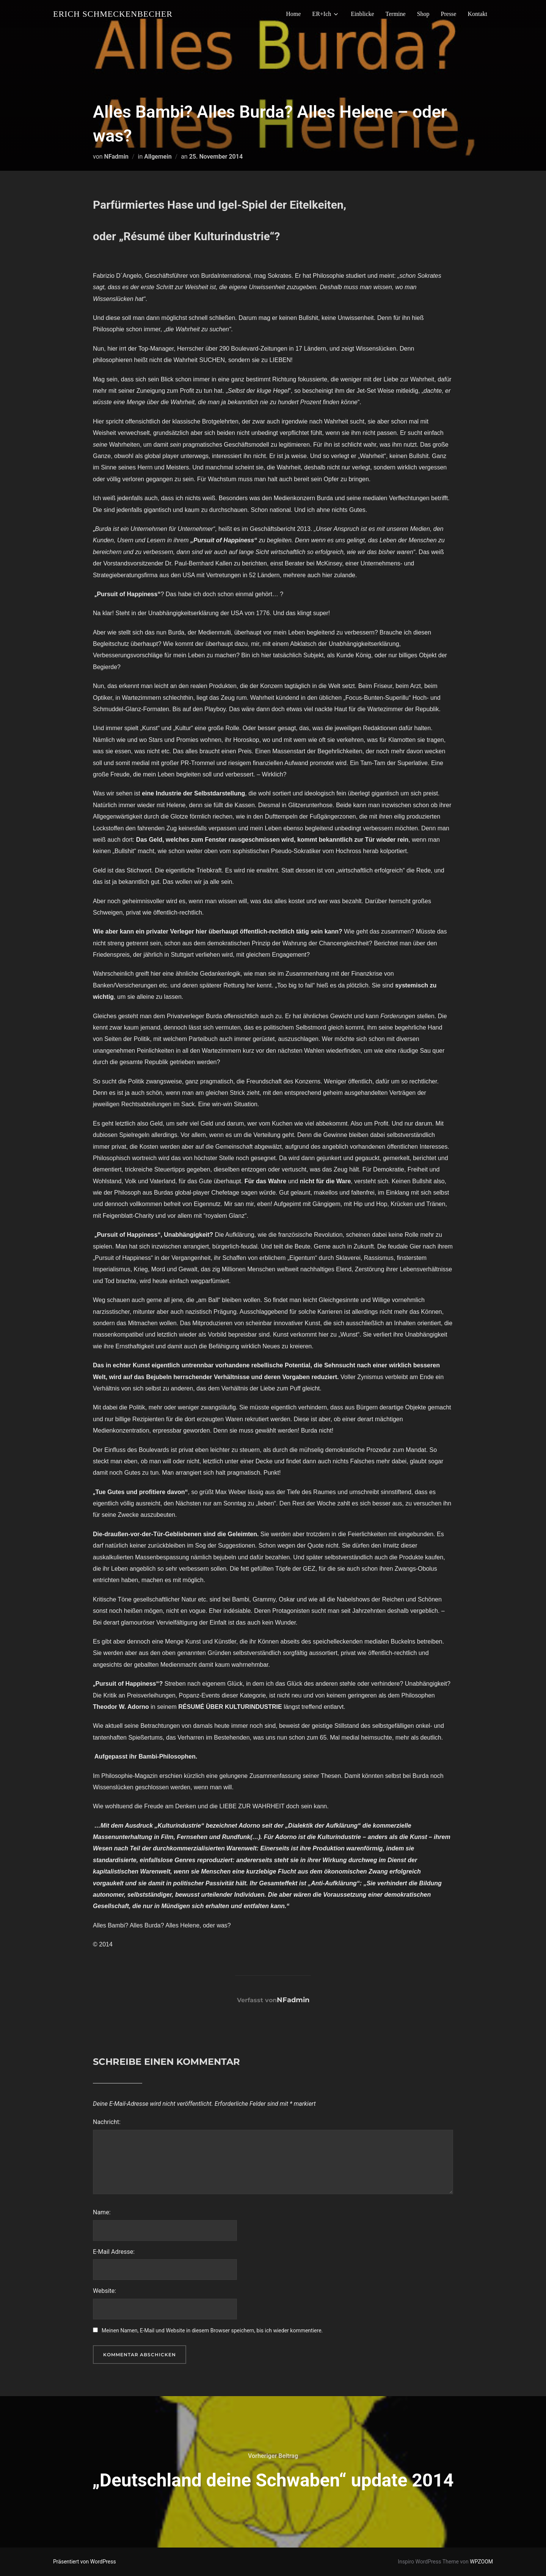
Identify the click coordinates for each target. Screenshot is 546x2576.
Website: (104, 2290)
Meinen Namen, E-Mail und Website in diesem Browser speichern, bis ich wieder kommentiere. (212, 2330)
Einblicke (362, 14)
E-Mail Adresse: (114, 2251)
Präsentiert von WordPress (84, 2562)
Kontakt (477, 14)
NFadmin (116, 156)
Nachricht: (107, 2122)
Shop (423, 14)
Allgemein (157, 156)
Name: (102, 2212)
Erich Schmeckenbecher (113, 14)
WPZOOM (481, 2562)
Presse (449, 14)
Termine (396, 14)
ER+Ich (325, 14)
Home (293, 14)
